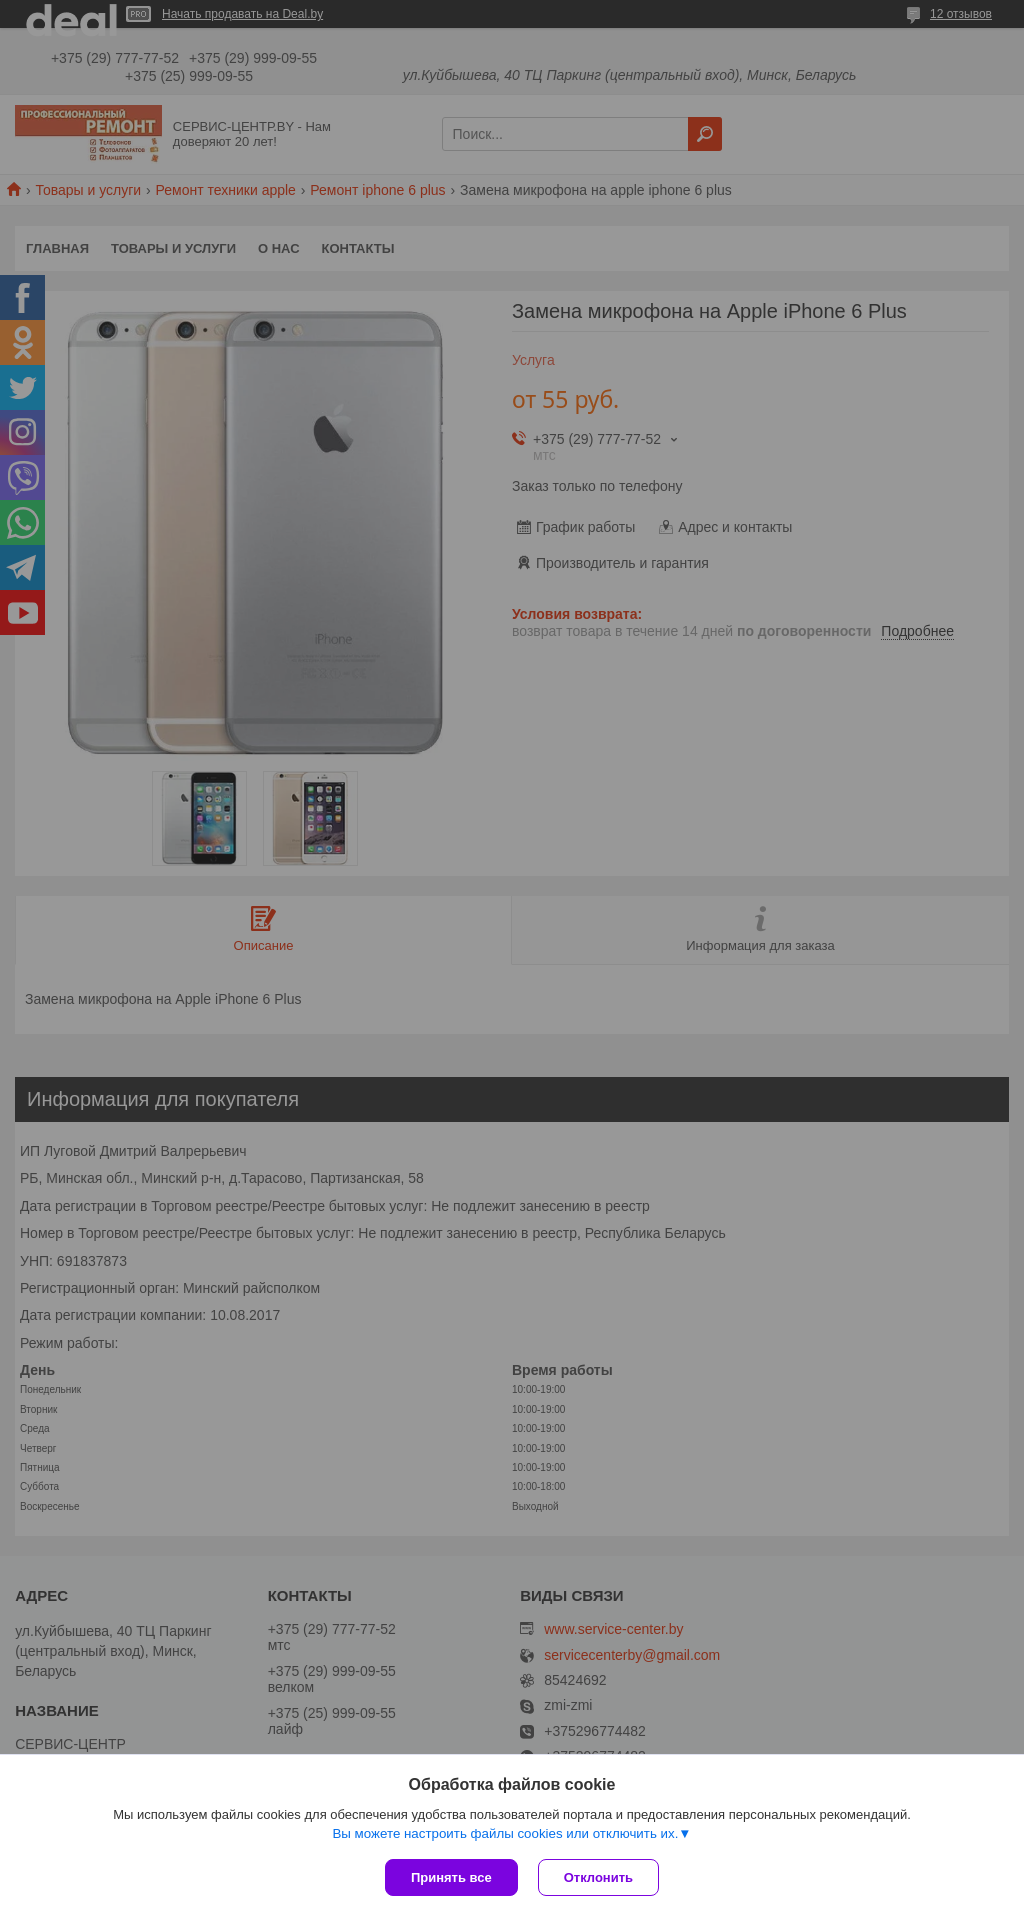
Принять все (451, 1877)
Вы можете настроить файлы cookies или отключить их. (505, 1833)
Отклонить (598, 1877)
